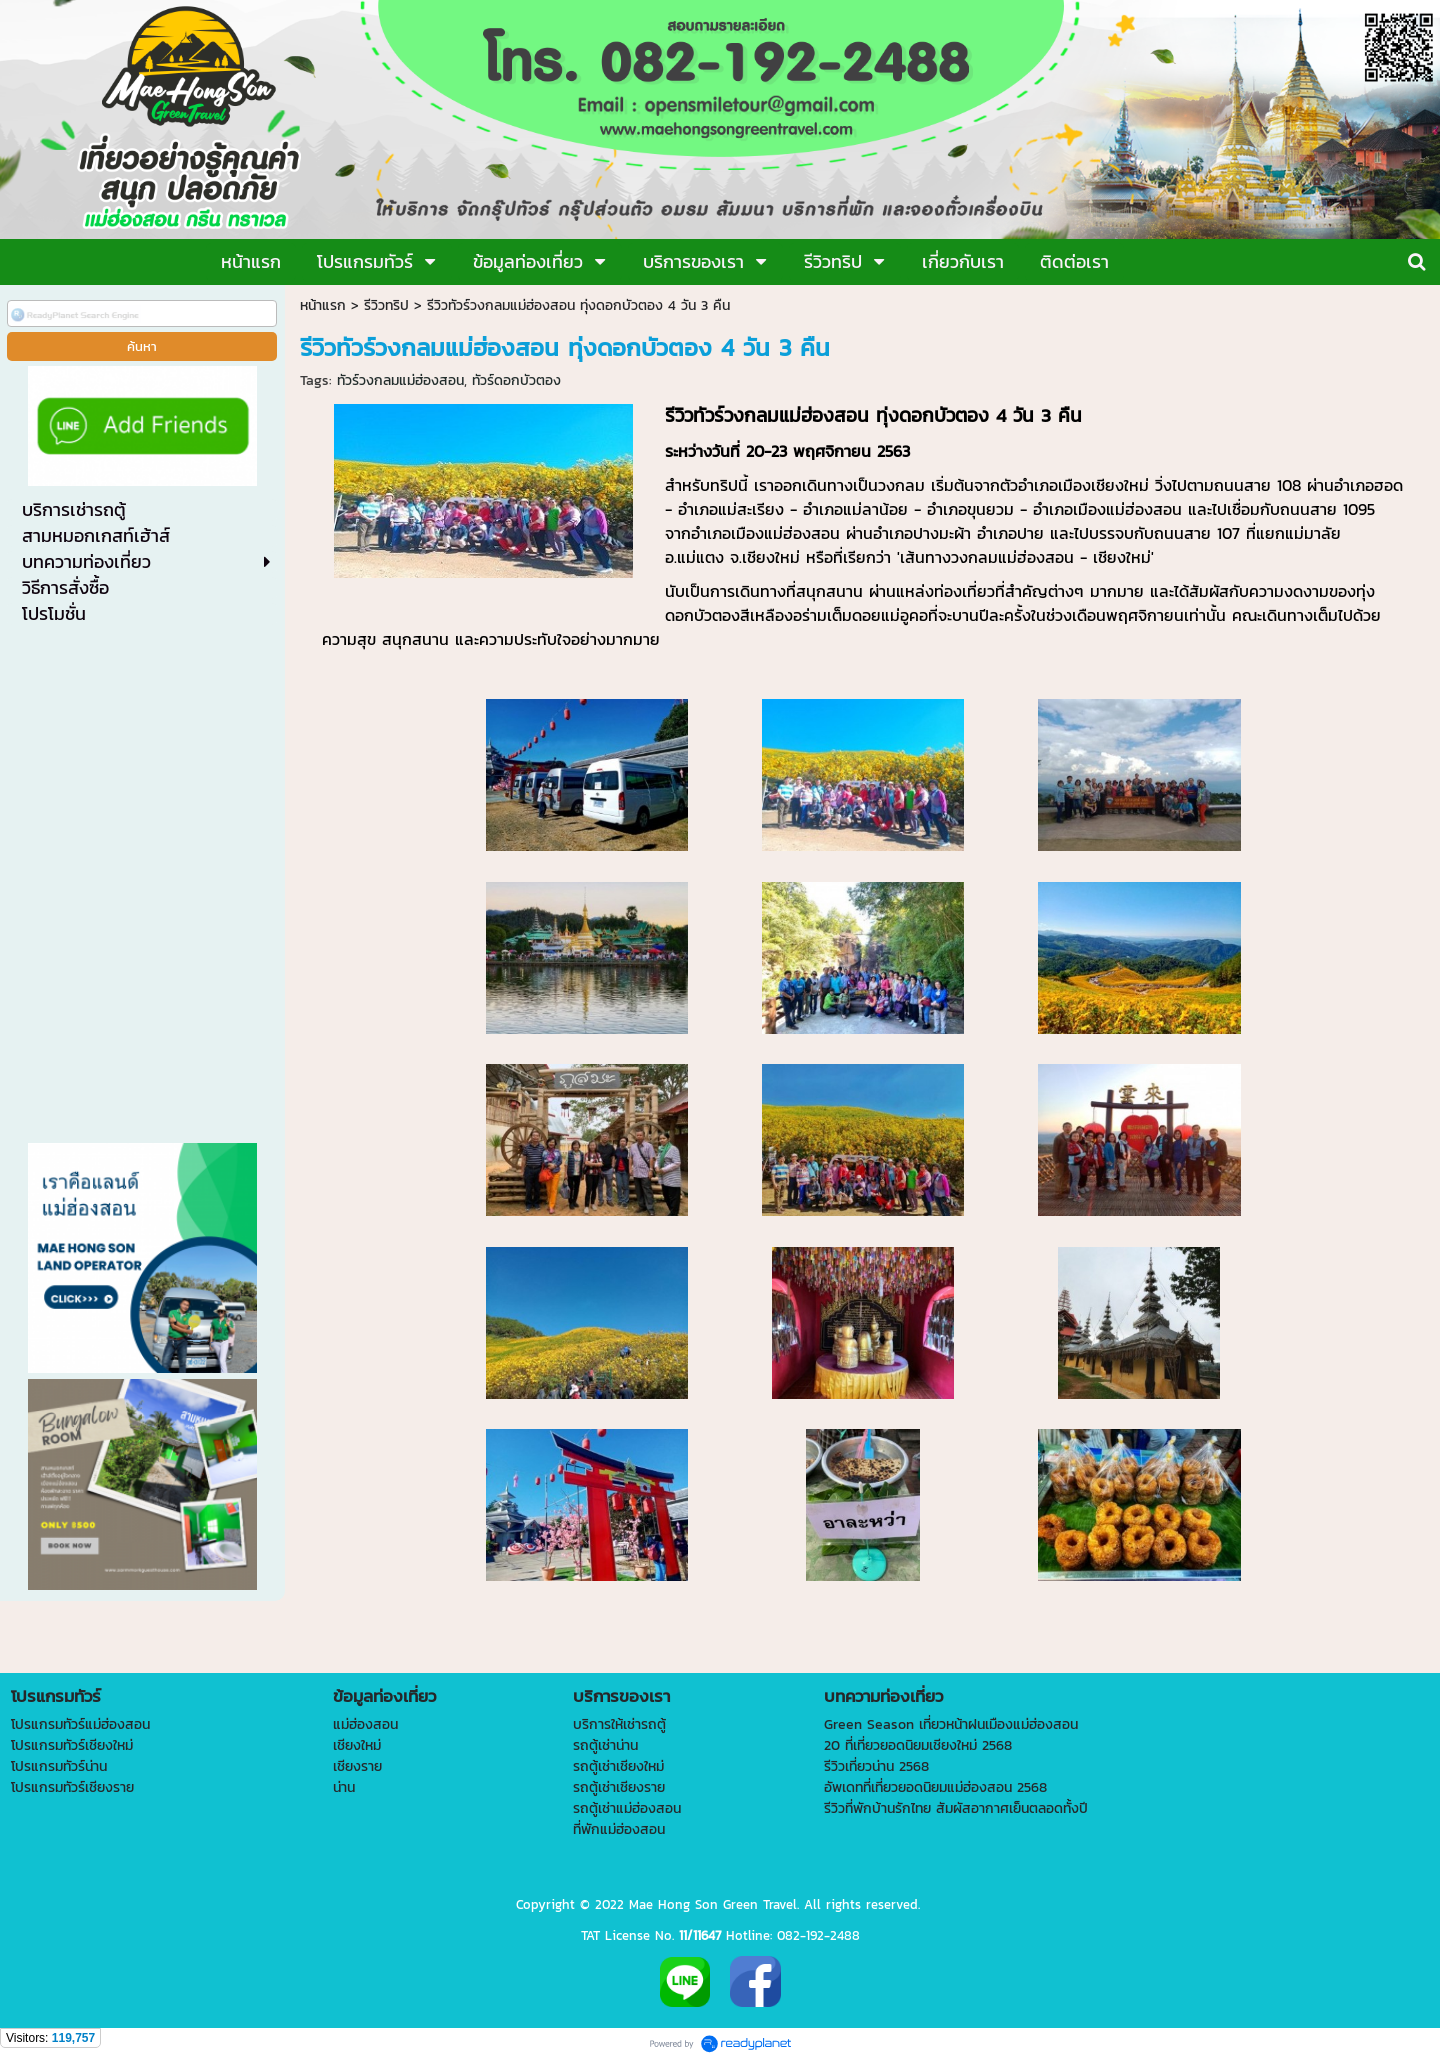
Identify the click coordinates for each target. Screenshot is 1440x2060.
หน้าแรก (323, 305)
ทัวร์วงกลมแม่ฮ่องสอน (400, 380)
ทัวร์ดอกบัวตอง (516, 380)
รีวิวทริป (386, 305)
